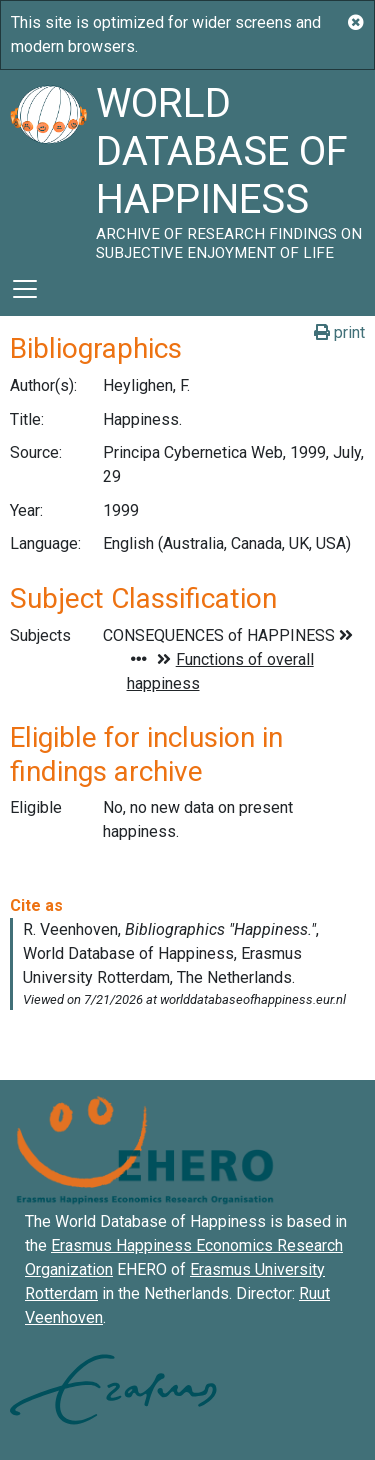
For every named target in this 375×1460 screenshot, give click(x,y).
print (339, 332)
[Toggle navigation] (25, 289)
